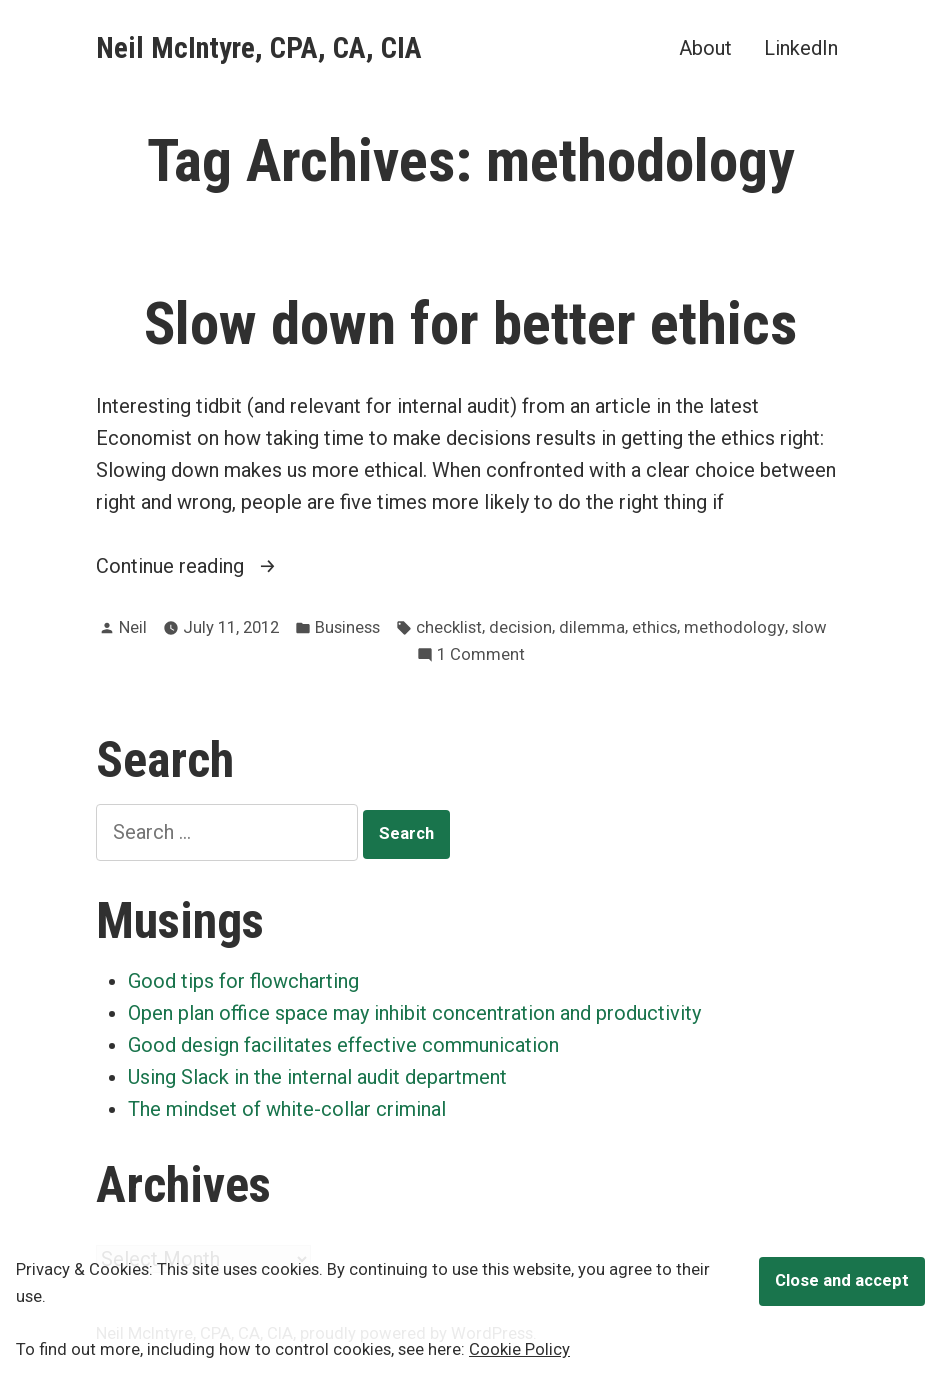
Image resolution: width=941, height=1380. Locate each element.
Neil (133, 627)
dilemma (592, 627)
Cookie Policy (519, 1349)
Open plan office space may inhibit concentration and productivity (414, 1013)
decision (520, 627)
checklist (449, 627)
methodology (734, 627)
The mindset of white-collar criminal (287, 1109)
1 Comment (481, 655)
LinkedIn (801, 47)
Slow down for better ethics (470, 324)
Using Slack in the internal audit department (317, 1077)
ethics (654, 627)
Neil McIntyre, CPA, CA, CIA (259, 48)
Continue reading (203, 566)
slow (809, 627)
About (705, 47)
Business (347, 627)
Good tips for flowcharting (243, 981)
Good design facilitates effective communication (343, 1045)
